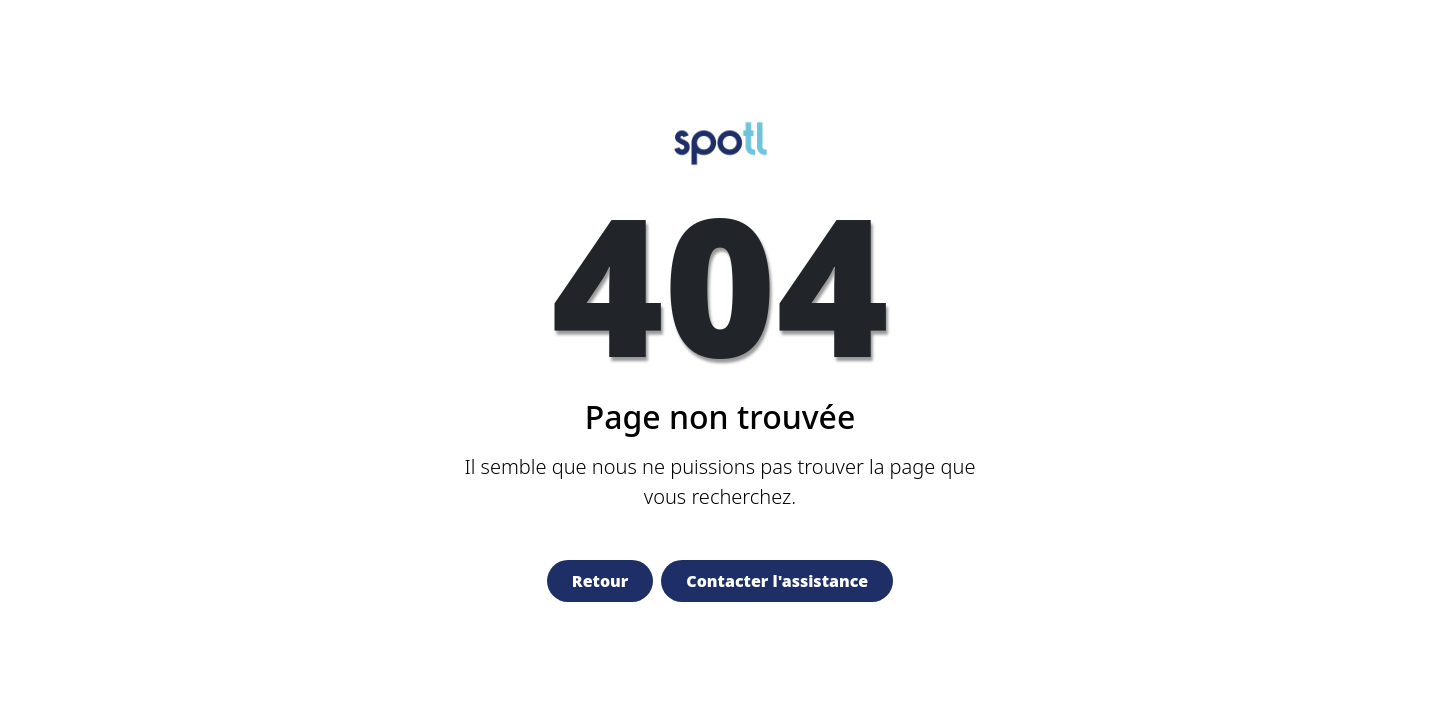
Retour (600, 581)
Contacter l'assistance (777, 581)
